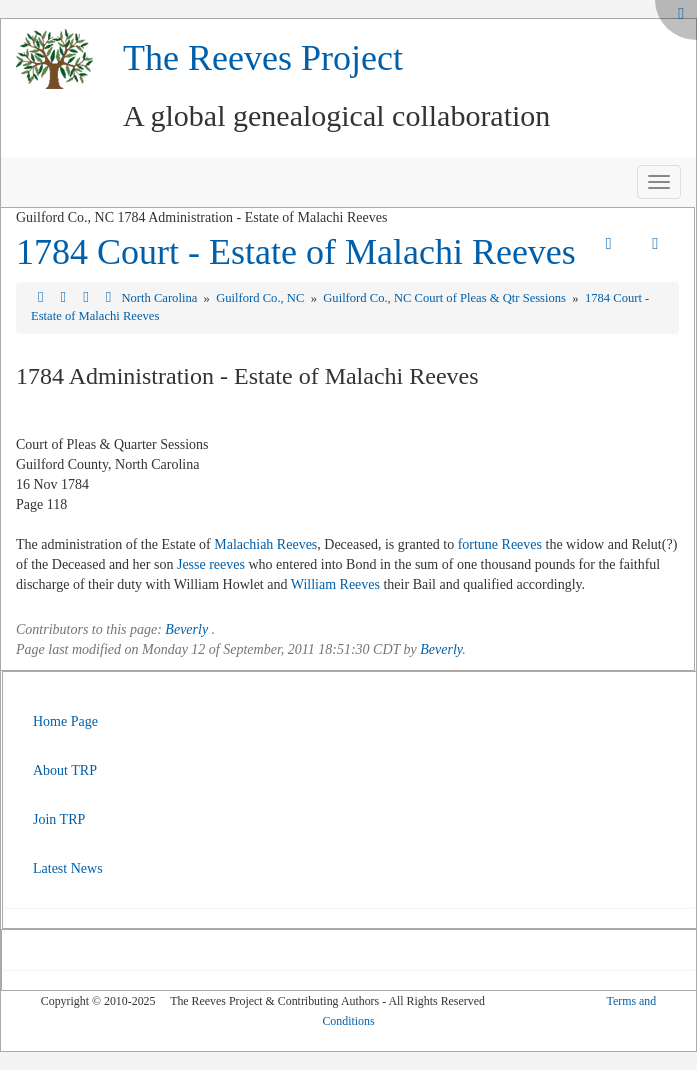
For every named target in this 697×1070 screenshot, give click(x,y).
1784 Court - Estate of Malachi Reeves (296, 252)
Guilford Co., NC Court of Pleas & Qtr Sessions (446, 298)
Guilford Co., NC (261, 298)
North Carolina (160, 298)
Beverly (186, 629)
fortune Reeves (500, 544)
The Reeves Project (263, 58)
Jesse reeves (211, 564)
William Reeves (335, 584)
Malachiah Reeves (265, 544)
